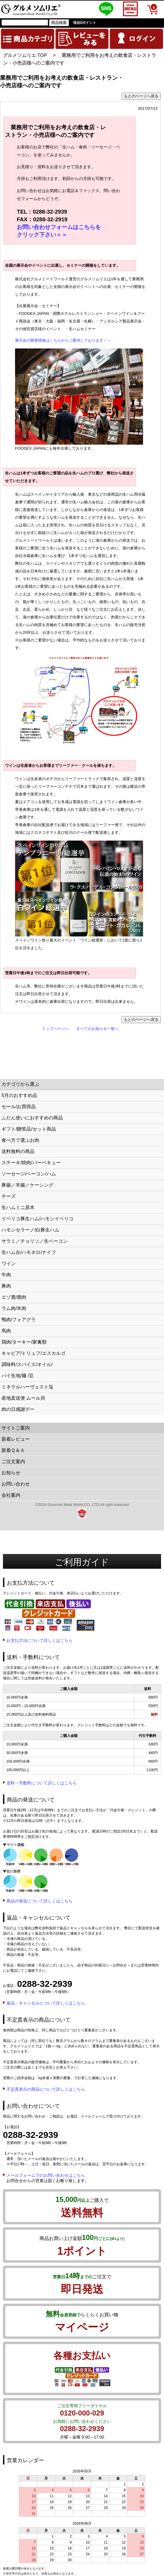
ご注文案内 (13, 1461)
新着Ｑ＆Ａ (13, 1450)
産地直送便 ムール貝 (23, 1398)
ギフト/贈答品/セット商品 (28, 1128)
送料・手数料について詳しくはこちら (41, 1783)
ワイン (8, 1263)
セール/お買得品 (18, 1106)
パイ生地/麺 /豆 (17, 1375)
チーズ (8, 1196)
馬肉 (6, 1330)
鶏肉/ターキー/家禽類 (24, 1342)
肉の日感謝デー (18, 1409)
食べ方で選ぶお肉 (20, 1140)
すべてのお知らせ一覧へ (97, 1028)
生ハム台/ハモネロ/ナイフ (28, 1252)
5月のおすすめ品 (19, 1095)
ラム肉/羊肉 (13, 1308)
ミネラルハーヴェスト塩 (27, 1386)
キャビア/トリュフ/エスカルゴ (33, 1353)
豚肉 (6, 1285)
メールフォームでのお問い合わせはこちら (45, 2175)
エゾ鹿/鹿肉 (13, 1297)
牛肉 (6, 1274)
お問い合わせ (15, 1483)
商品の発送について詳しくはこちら (39, 1901)
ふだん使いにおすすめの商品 (32, 1117)
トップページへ (55, 1028)
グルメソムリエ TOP (25, 55)
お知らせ (10, 1472)
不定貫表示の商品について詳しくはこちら (45, 2089)
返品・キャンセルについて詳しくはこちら (45, 2003)
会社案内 (10, 1495)
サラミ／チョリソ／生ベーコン (34, 1241)
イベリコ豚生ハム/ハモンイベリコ (37, 1218)
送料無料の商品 (18, 1151)
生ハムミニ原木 (18, 1207)
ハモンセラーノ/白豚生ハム (30, 1229)
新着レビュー (15, 1439)
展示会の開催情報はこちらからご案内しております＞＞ (63, 340)
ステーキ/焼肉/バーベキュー (31, 1162)
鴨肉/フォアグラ (18, 1319)
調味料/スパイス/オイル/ (27, 1364)
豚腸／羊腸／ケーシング (27, 1185)
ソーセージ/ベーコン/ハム (28, 1173)
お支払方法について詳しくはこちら (39, 1640)
